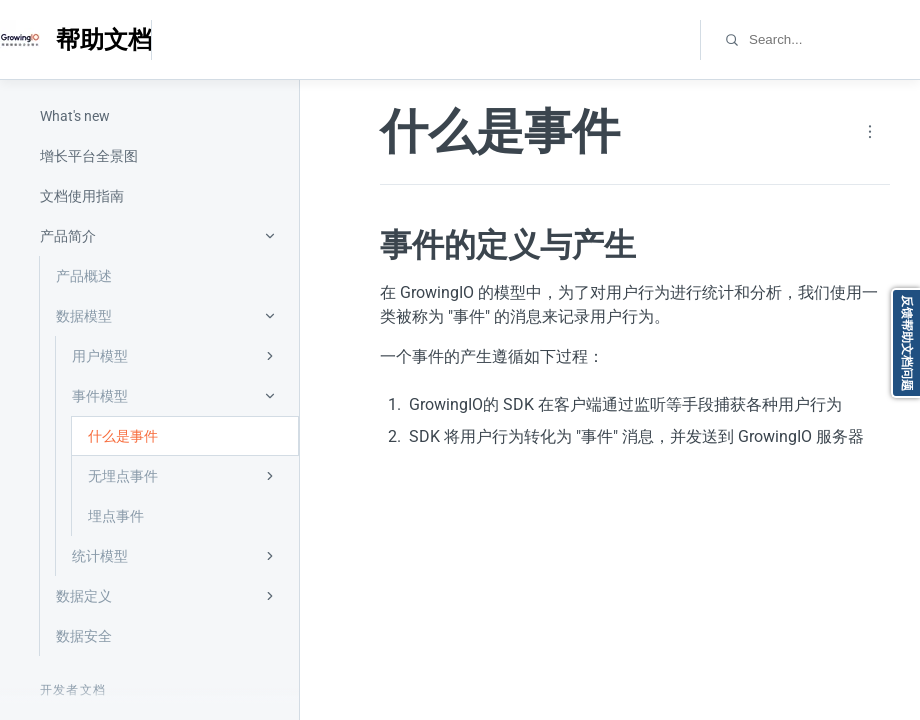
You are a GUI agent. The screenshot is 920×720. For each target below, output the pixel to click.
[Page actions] (870, 132)
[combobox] (833, 39)
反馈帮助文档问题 (907, 343)
